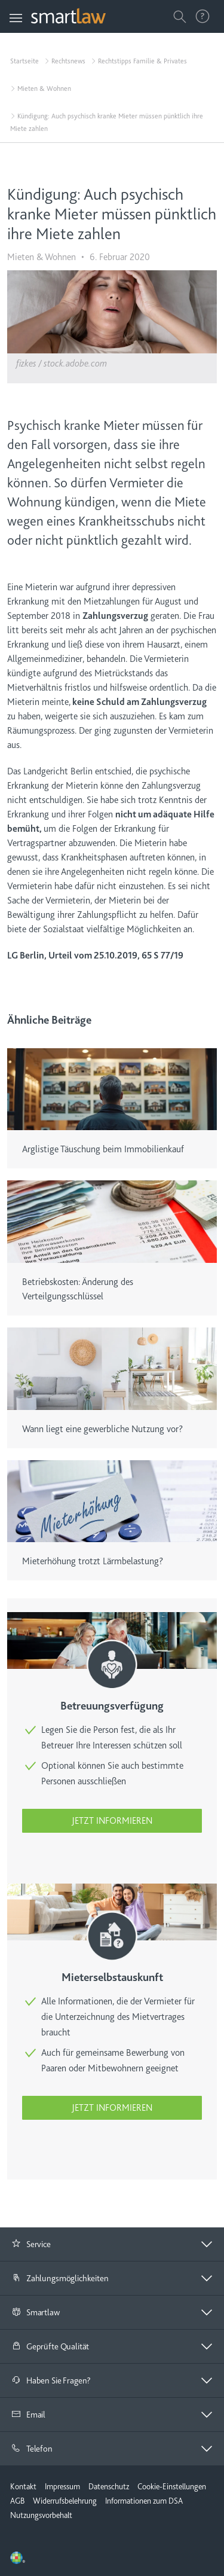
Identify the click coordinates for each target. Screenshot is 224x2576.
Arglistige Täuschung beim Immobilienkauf (103, 1149)
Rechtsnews (68, 61)
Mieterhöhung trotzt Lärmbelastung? (92, 1561)
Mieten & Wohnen (44, 88)
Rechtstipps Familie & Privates (142, 61)
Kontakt (23, 2486)
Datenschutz (108, 2486)
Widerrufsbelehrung (65, 2500)
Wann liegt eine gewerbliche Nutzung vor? (102, 1429)
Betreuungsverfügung (112, 1706)
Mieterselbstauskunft (112, 1977)
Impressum (62, 2486)
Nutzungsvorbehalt (41, 2515)
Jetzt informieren (112, 1820)
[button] (112, 2244)
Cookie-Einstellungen (171, 2486)
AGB (17, 2500)
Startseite (24, 61)
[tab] (112, 2244)
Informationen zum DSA (144, 2500)
